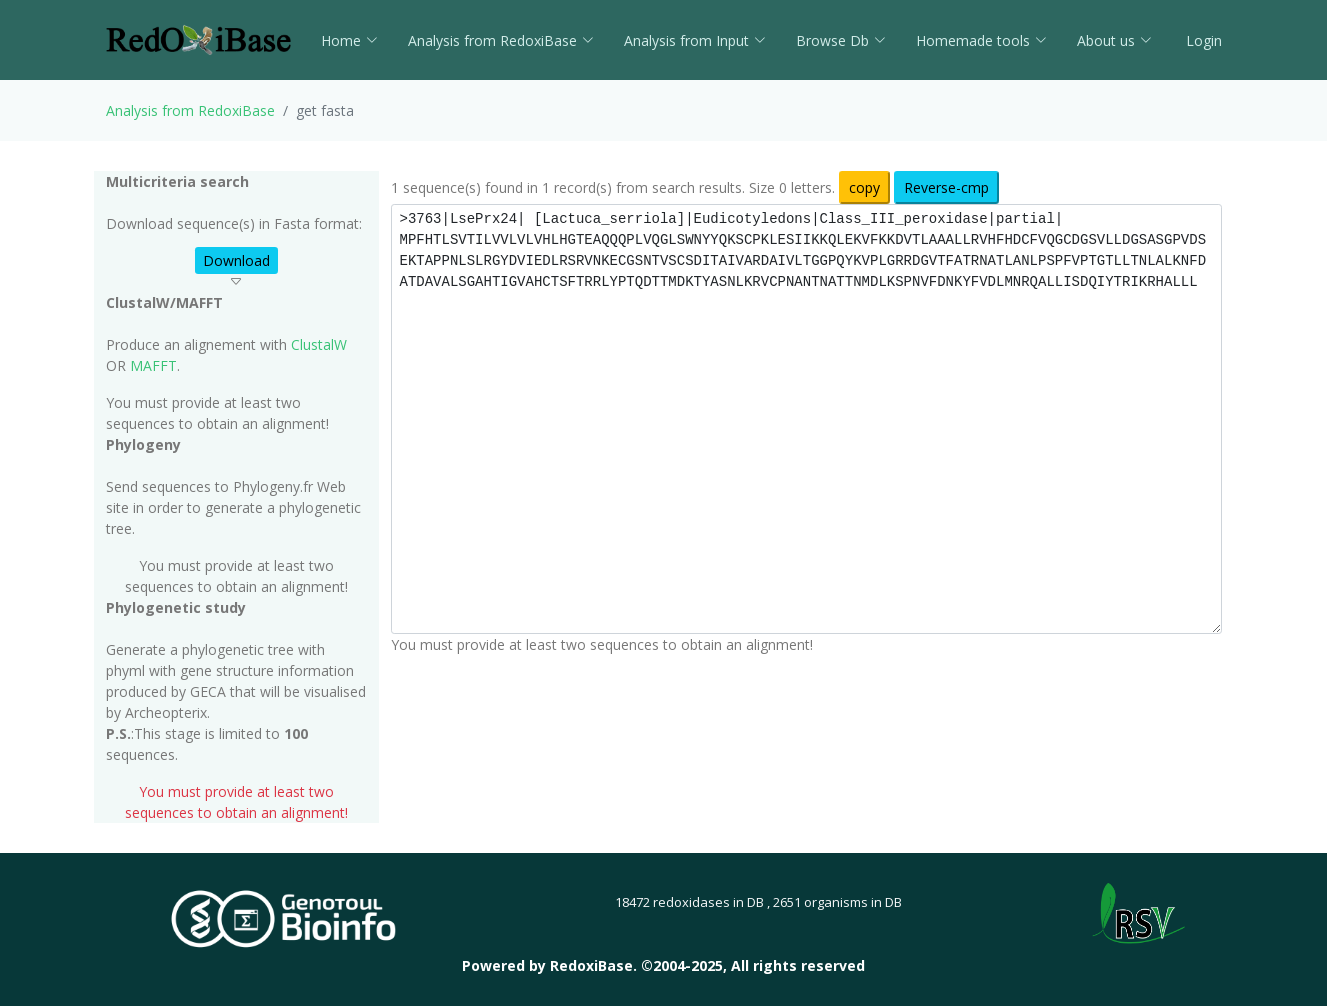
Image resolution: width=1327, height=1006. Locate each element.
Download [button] (236, 260)
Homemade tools (981, 40)
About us (1114, 40)
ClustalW (319, 344)
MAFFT (153, 365)
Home (349, 40)
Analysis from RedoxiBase (190, 110)
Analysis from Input (695, 40)
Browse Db (841, 40)
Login (1202, 40)
